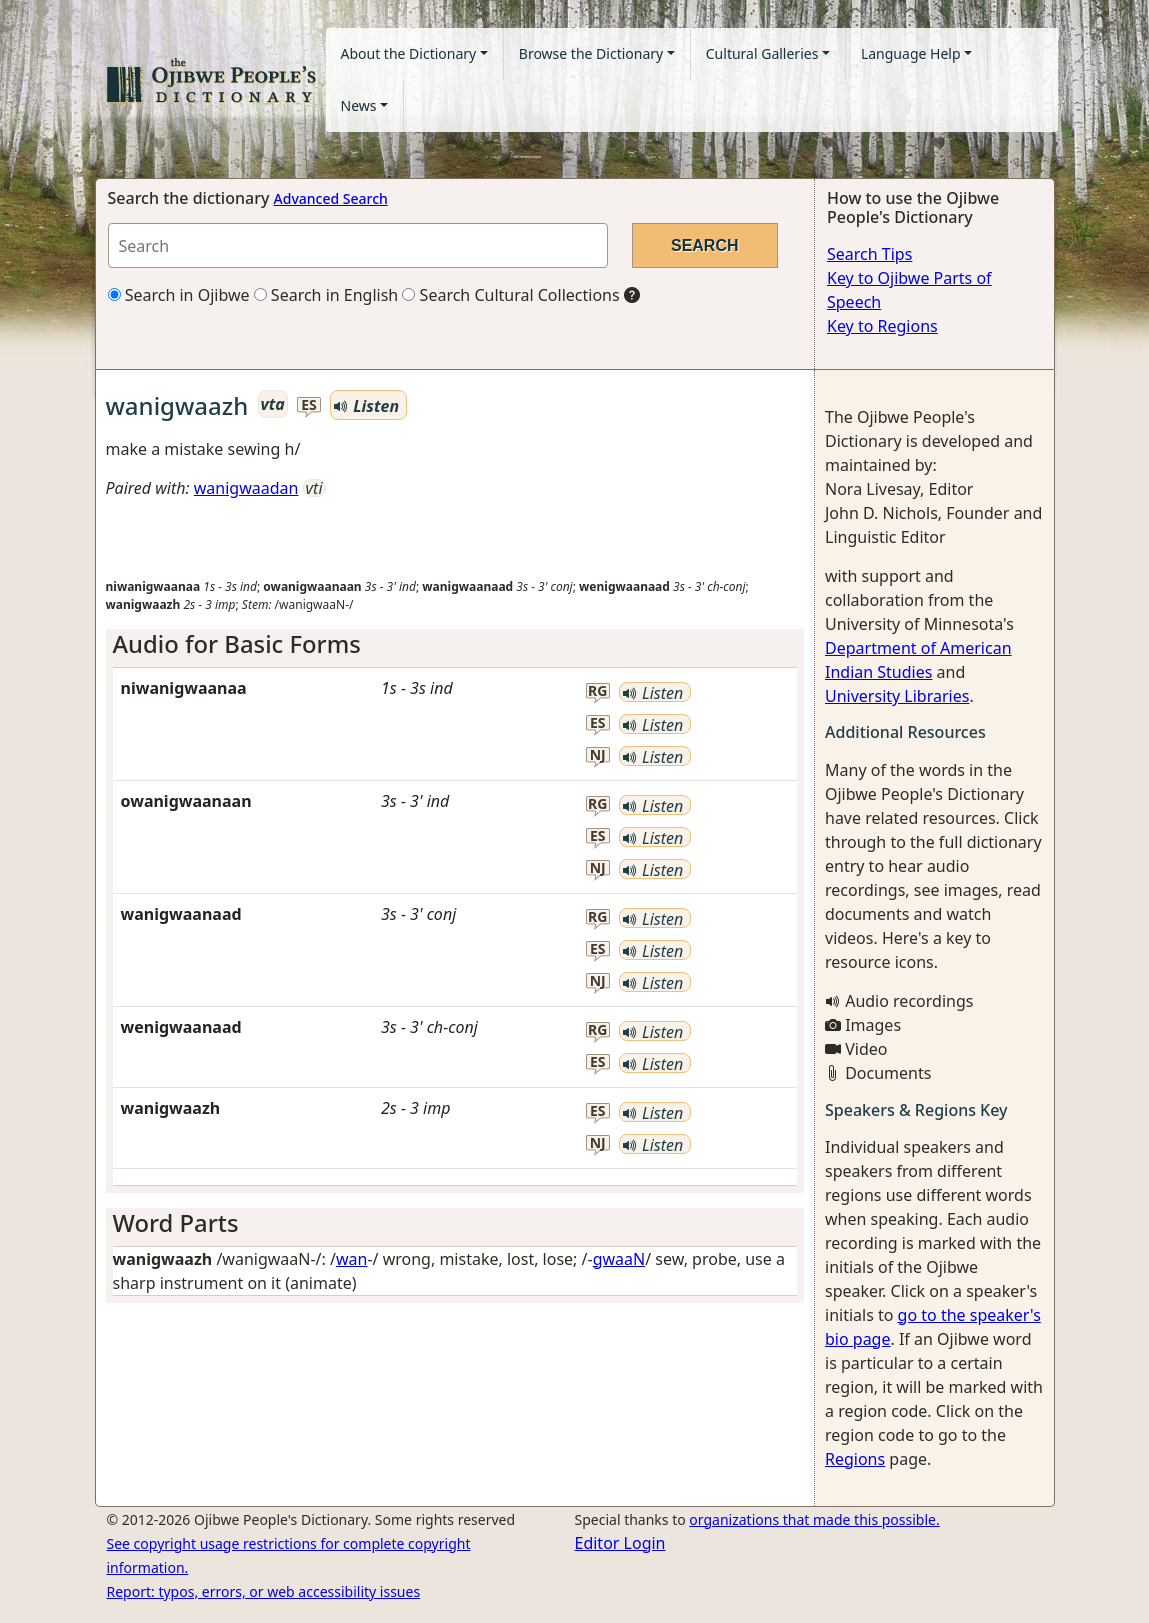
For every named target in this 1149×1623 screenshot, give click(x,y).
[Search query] (358, 245)
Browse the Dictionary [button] (591, 53)
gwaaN (619, 1259)
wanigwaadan (246, 488)
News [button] (359, 105)
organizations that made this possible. (814, 1519)
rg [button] (597, 691)
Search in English (326, 295)
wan (351, 1259)
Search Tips (869, 254)
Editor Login (620, 1543)
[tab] (455, 644)
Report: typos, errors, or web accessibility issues (264, 1591)
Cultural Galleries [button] (762, 53)
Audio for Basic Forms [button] (237, 644)
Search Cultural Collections (510, 295)
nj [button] (598, 755)
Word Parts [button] (176, 1223)
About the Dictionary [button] (409, 53)
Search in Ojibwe (179, 295)
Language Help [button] (911, 53)
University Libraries (897, 696)
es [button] (309, 405)
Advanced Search (331, 198)
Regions (855, 1459)
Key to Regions (882, 326)
